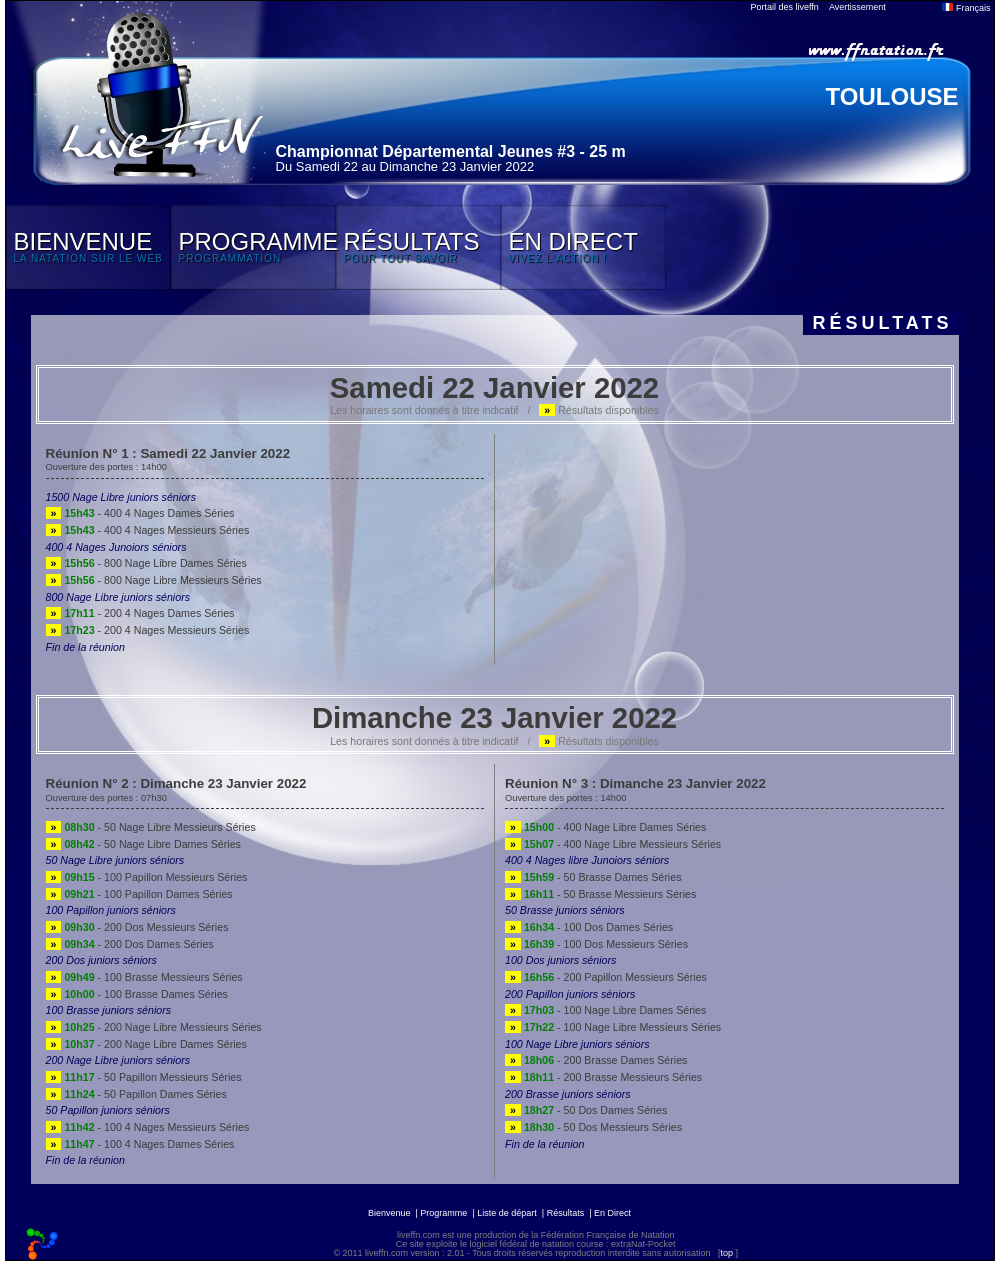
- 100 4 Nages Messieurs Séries (148, 1127)
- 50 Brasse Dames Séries (593, 877)
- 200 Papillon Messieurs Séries (606, 977)
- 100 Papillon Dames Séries (139, 894)
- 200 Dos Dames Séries (130, 944)
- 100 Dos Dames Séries (589, 927)
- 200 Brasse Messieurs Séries (603, 1077)
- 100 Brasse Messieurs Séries (144, 977)
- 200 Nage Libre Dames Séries (146, 1044)
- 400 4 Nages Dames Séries (140, 513)
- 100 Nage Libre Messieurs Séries (613, 1027)
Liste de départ (507, 1213)
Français (966, 8)
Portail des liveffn (785, 7)
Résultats (566, 1213)
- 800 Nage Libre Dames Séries (146, 563)
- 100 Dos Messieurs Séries (596, 944)
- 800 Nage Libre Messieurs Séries (154, 580)
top (726, 1253)
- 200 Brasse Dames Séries (596, 1060)
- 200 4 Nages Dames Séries (140, 613)
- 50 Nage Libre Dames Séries (143, 844)
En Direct (612, 1213)
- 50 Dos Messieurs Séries (593, 1127)
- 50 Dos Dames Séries (586, 1110)
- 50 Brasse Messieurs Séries (600, 894)
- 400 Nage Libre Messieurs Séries (613, 844)
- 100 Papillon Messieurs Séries (147, 877)
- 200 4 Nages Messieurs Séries (148, 630)
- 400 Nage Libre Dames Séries (605, 827)
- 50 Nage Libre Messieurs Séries (151, 827)
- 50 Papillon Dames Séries (136, 1094)
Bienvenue (389, 1213)
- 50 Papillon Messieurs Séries (144, 1077)
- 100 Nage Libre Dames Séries (605, 1010)
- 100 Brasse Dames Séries (137, 994)
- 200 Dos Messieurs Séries (137, 927)
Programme (443, 1213)
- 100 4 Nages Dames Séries (140, 1144)
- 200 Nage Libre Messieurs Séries (154, 1027)
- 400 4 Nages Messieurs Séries (148, 530)
